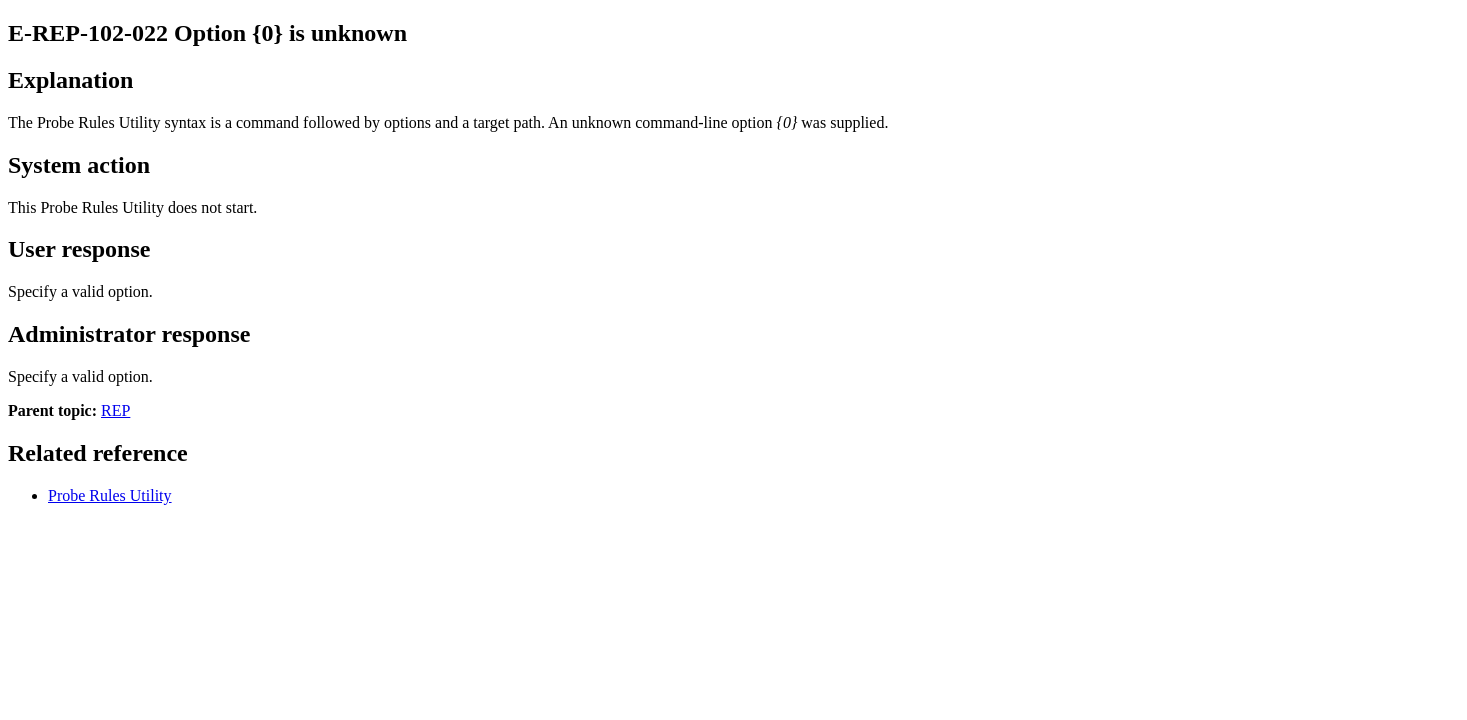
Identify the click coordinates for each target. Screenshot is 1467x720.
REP (115, 410)
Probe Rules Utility (110, 495)
